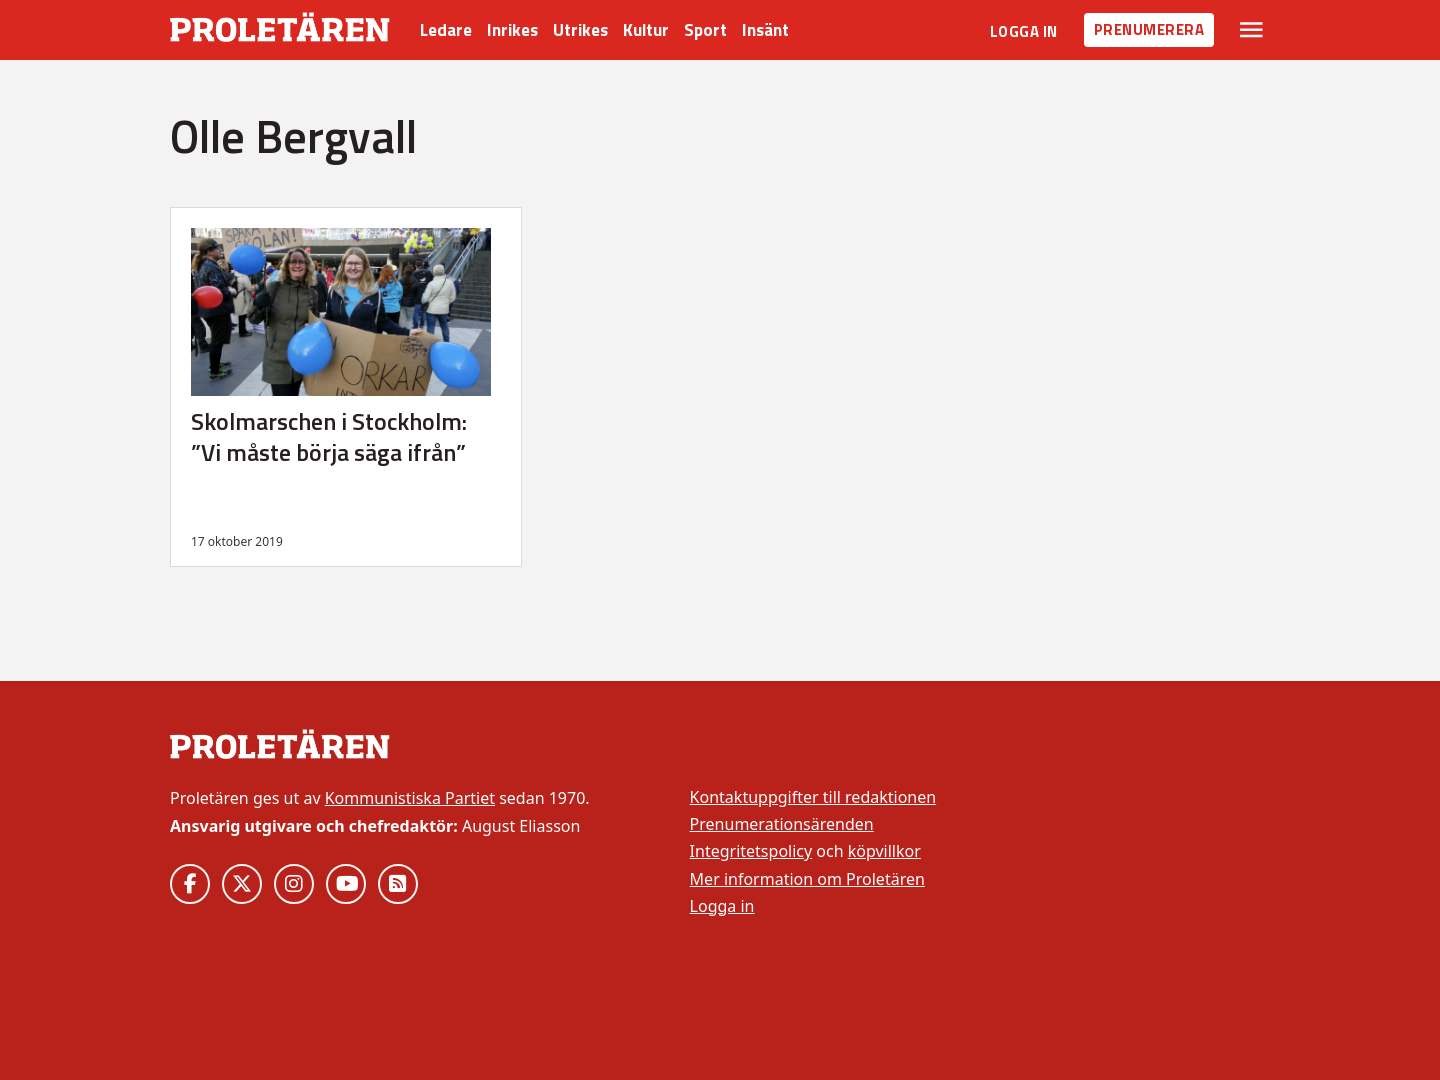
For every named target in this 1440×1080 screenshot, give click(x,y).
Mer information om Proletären (807, 879)
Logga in (1024, 31)
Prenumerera (1149, 29)
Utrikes (580, 30)
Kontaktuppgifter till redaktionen (813, 797)
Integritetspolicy (751, 851)
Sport (705, 30)
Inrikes (512, 30)
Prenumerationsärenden (782, 824)
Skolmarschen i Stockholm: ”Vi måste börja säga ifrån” (329, 436)
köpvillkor (884, 851)
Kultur (646, 30)
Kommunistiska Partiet (410, 798)
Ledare (446, 30)
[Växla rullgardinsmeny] (1251, 30)
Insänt (765, 30)
